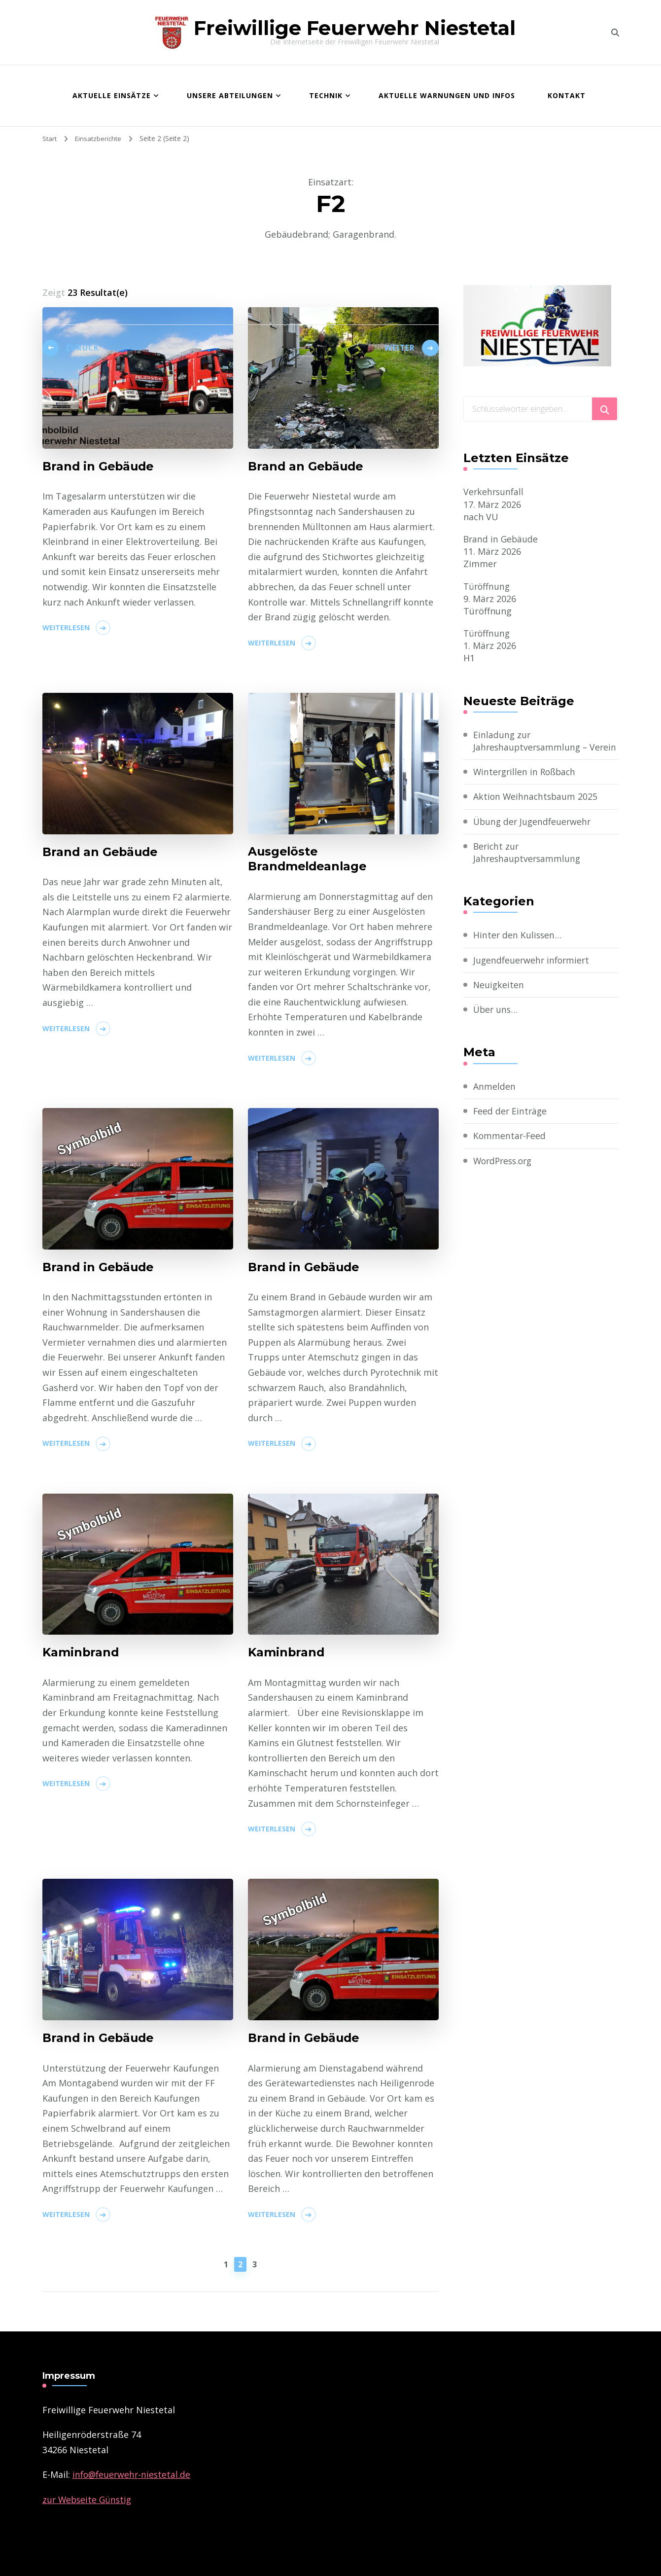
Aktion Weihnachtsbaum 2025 (536, 809)
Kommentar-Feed (510, 1148)
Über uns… (496, 1022)
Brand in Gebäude (501, 539)
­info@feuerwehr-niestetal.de (133, 2474)
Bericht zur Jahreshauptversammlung (528, 865)
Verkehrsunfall (494, 492)
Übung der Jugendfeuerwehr (533, 834)
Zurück (84, 350)
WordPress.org (504, 1174)
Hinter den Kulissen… (518, 948)
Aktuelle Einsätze (111, 95)
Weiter (398, 350)
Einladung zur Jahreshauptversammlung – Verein (532, 747)
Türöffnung (487, 586)
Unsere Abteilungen (230, 95)
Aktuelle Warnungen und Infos (447, 95)
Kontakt (567, 95)
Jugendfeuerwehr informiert (533, 973)
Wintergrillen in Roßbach (526, 784)
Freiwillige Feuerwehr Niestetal (355, 28)
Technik (326, 95)
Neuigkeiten (499, 997)
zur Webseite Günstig (88, 2499)
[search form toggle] (615, 32)
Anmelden (494, 1099)
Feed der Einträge (511, 1124)
